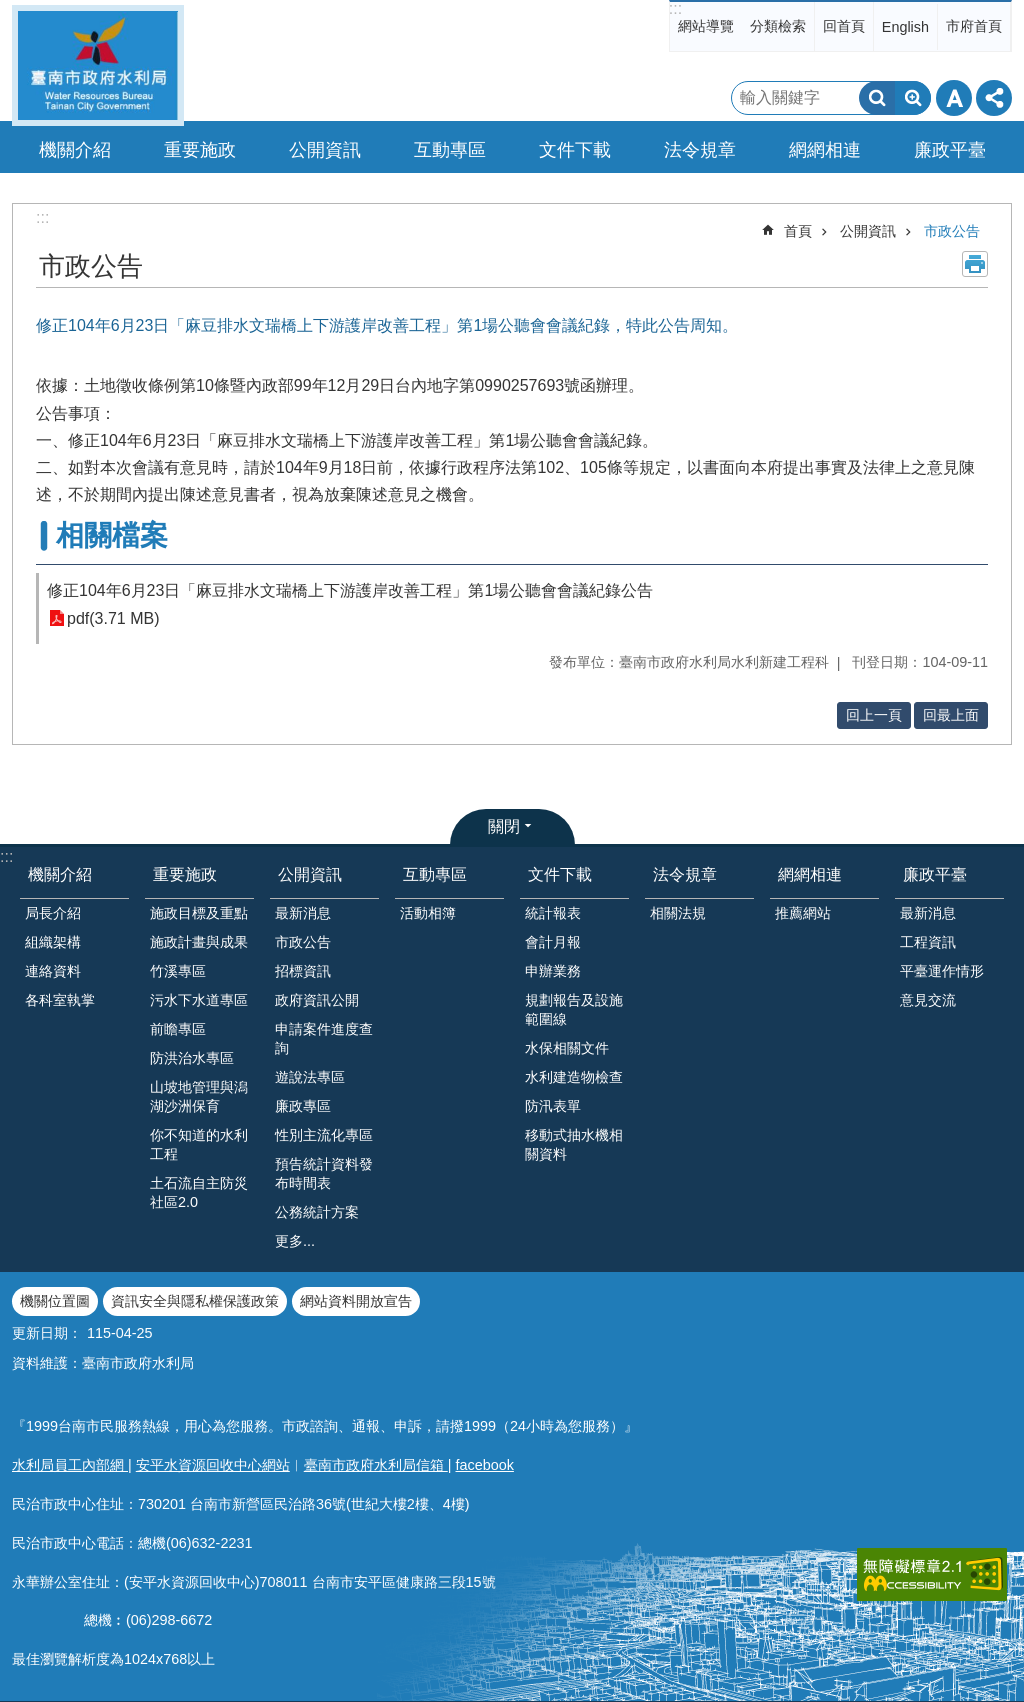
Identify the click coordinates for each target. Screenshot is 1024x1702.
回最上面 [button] (951, 715)
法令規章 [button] (700, 150)
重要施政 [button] (200, 150)
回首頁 (844, 26)
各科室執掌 (60, 1000)
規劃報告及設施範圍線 (574, 1009)
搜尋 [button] (877, 98)
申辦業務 (553, 971)
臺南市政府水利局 (98, 65)
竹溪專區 (178, 971)
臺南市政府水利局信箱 (376, 1465)
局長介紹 (53, 913)
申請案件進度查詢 (324, 1038)
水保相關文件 (567, 1048)
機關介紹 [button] (75, 150)
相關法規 (678, 913)
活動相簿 (428, 913)
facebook (485, 1465)
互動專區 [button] (450, 150)
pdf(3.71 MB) (113, 618)
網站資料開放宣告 (356, 1301)
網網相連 (810, 874)
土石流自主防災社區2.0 (199, 1192)
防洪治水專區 (192, 1058)
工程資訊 (928, 942)
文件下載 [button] (575, 150)
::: (675, 8)
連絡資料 (53, 971)
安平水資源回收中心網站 (213, 1465)
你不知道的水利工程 (199, 1144)
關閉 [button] (504, 826)
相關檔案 (112, 535)
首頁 (798, 231)
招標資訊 (303, 971)
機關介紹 (60, 874)
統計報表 (553, 913)
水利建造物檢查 (574, 1077)
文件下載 (560, 874)
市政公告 (952, 231)
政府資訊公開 (317, 1000)
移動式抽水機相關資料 (574, 1144)
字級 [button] (954, 98)
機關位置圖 (55, 1301)
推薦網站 (803, 913)
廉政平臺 (935, 874)
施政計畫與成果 (199, 942)
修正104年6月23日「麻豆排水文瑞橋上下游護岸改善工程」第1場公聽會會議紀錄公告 (350, 590)
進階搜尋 (913, 98)
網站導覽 (706, 26)
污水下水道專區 (199, 1000)
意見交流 (928, 1000)
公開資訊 (868, 231)
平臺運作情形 (942, 971)
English (905, 27)
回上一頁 (874, 715)
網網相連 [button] (825, 150)
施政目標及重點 (199, 913)
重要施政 (185, 874)
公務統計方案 (317, 1212)
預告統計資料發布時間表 (324, 1173)
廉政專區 (303, 1106)
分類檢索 (778, 26)
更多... (295, 1241)
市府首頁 (974, 26)
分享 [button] (994, 98)
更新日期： (47, 1333)
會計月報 (553, 942)
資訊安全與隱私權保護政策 (195, 1301)
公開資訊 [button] (325, 150)
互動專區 (435, 874)
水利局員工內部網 (70, 1465)
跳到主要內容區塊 (10, 10)
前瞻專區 (178, 1029)
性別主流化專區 (324, 1135)
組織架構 (53, 942)
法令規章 (685, 874)
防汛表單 (553, 1106)
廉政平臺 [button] (950, 150)
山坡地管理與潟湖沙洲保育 (199, 1096)
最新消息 (303, 913)
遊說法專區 (310, 1077)
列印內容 (975, 264)
